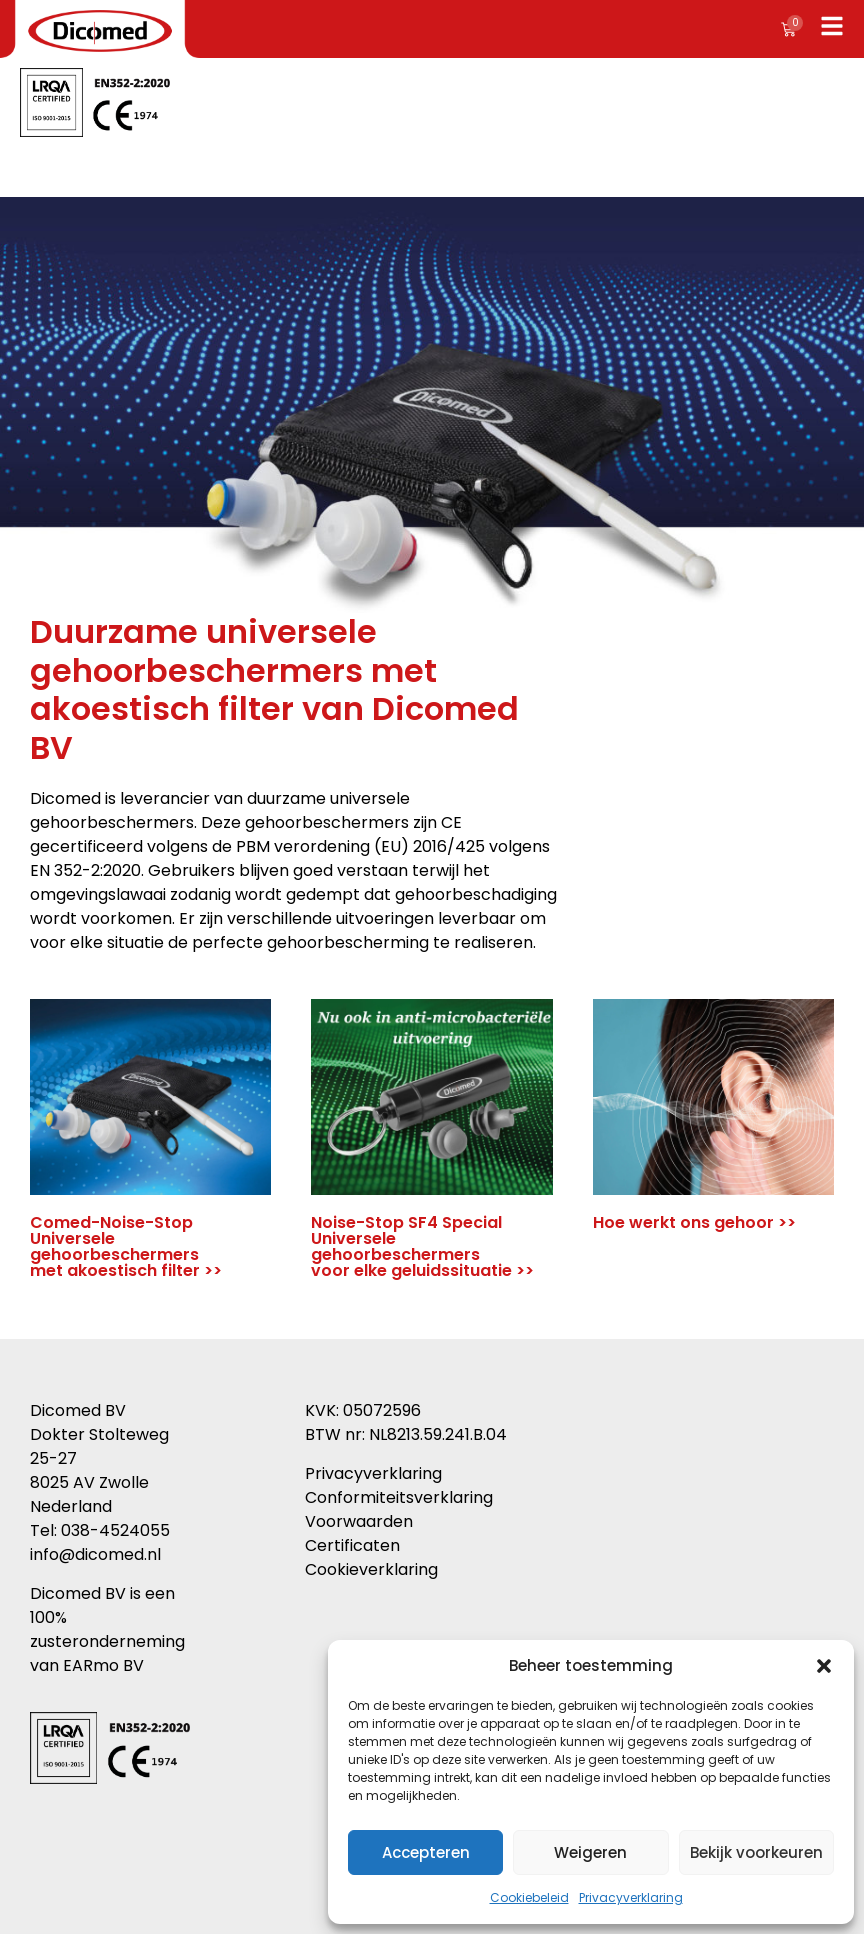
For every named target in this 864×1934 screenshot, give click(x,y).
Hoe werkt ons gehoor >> (694, 1222)
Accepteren (426, 1852)
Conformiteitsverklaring (399, 1497)
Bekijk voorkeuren (756, 1852)
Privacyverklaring (631, 1897)
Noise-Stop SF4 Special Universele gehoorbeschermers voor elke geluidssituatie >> (422, 1246)
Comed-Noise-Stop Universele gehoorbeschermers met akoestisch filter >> (126, 1246)
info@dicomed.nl (95, 1554)
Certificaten (352, 1545)
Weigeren (590, 1852)
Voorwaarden (359, 1521)
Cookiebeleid (529, 1897)
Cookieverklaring (371, 1569)
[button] (824, 1666)
